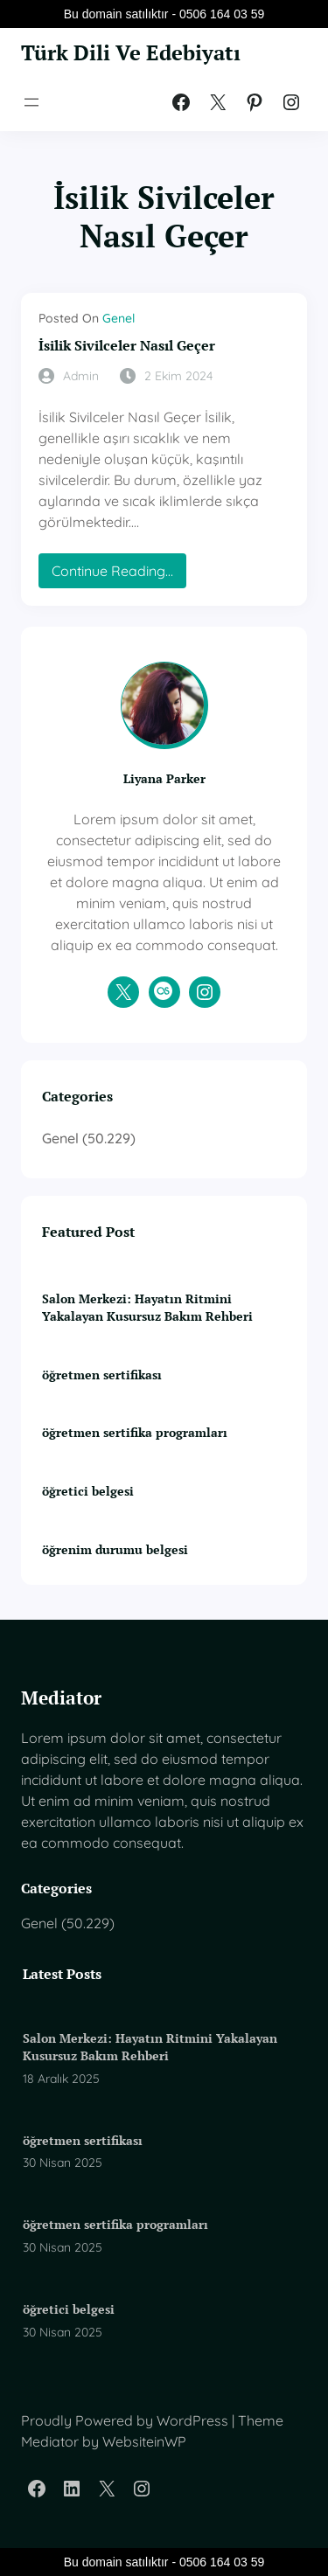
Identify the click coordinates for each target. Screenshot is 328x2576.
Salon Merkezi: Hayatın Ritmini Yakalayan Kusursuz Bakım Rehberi (147, 1307)
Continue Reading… (117, 574)
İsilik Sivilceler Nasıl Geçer (126, 346)
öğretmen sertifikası (102, 1374)
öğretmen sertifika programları (134, 1432)
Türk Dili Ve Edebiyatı (131, 52)
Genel (118, 318)
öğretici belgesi (88, 1490)
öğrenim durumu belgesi (115, 1549)
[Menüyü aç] (31, 102)
